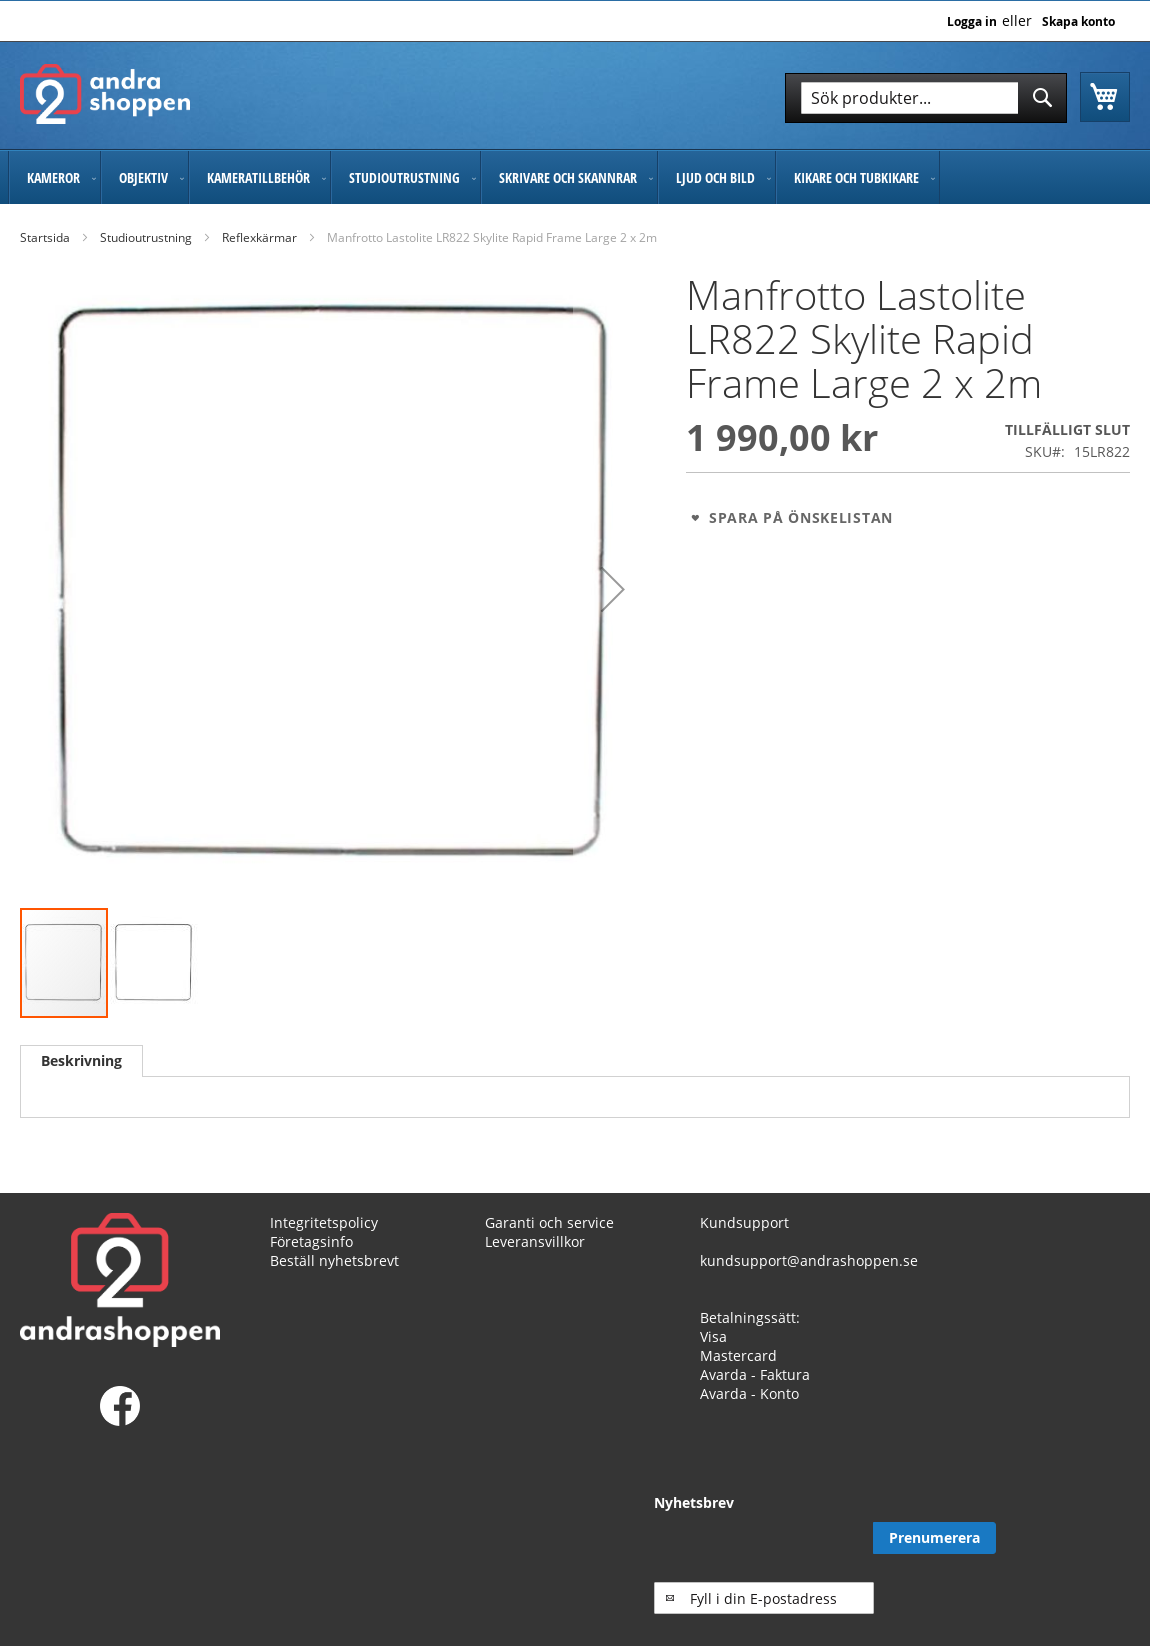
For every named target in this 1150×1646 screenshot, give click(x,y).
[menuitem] (54, 177)
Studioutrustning (146, 237)
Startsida (45, 237)
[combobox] (926, 98)
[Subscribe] (1068, 1557)
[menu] (575, 177)
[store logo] (105, 94)
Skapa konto (1078, 22)
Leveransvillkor (535, 1259)
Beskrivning (81, 1060)
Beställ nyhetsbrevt (334, 1278)
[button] (613, 589)
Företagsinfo (311, 1259)
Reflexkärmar (259, 237)
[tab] (81, 1061)
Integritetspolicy (324, 1240)
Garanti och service (549, 1240)
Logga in (972, 22)
